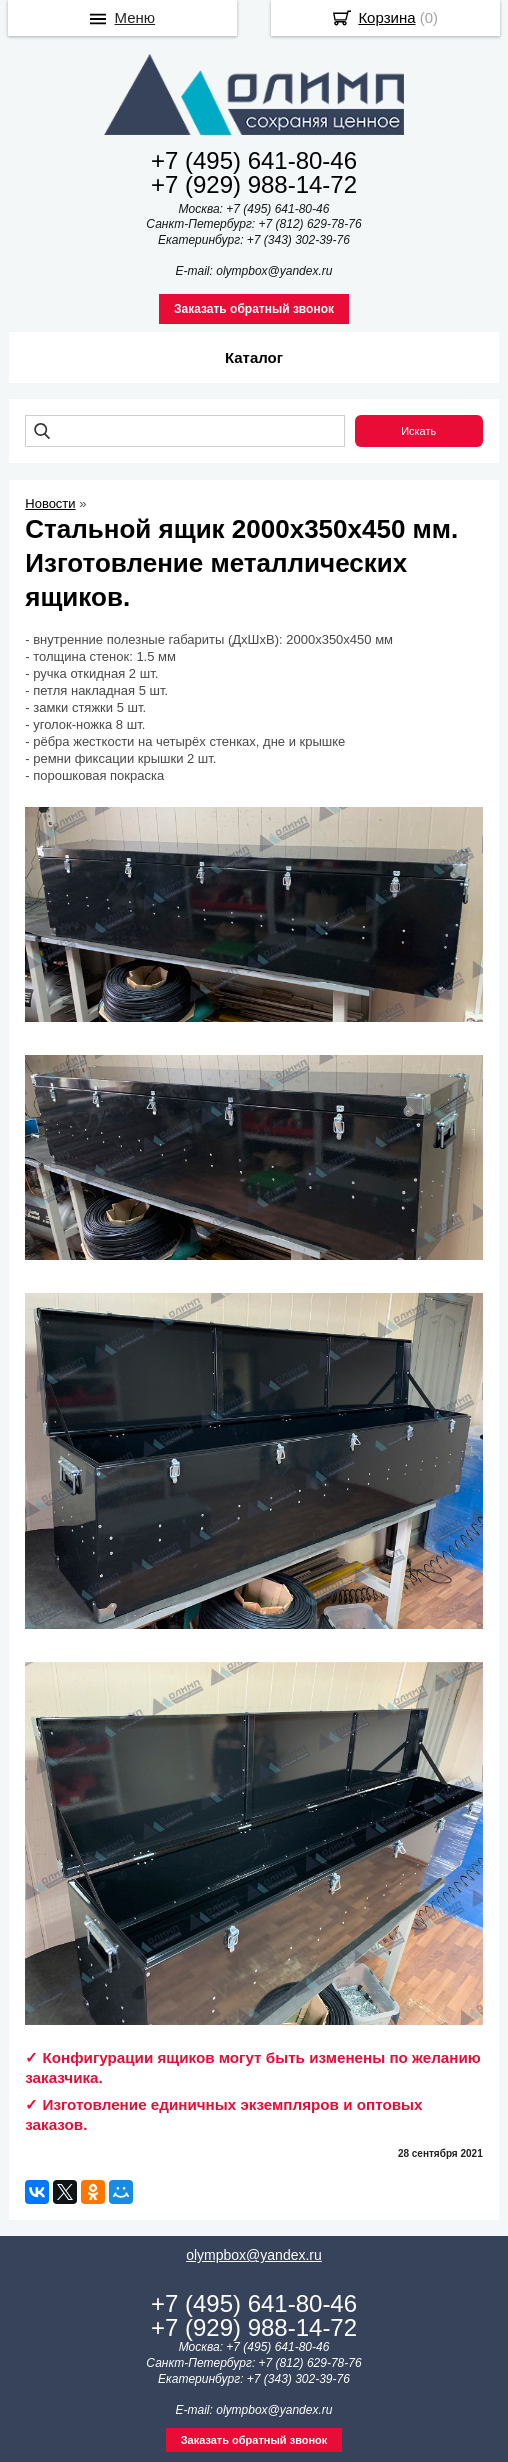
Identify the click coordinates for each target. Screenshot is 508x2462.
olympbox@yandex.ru (254, 2255)
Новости (50, 503)
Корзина (386, 17)
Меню (135, 17)
